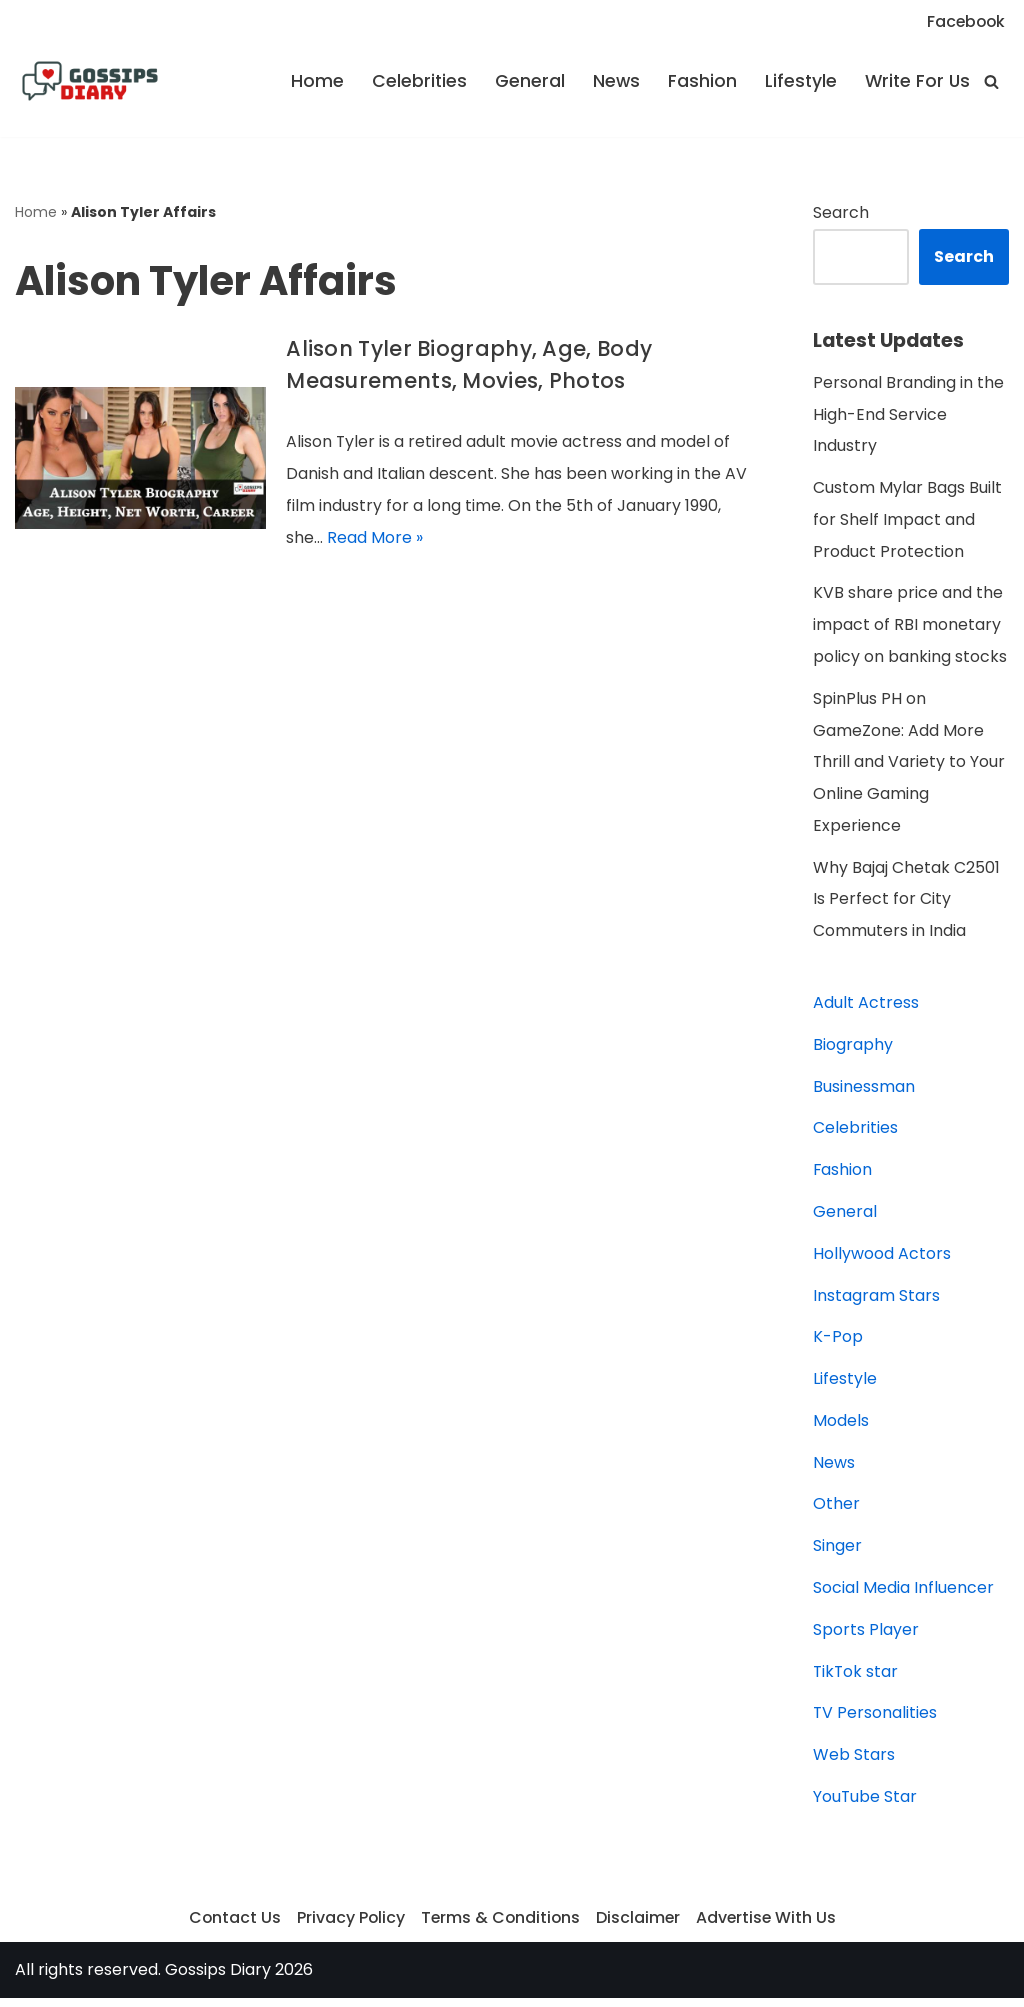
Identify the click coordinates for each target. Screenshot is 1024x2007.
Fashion (698, 82)
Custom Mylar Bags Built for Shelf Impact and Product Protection (907, 521)
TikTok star (856, 1679)
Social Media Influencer (903, 1595)
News (612, 82)
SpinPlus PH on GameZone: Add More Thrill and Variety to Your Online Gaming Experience (909, 765)
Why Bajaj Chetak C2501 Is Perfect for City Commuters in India (906, 903)
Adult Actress (866, 1007)
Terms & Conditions (500, 1926)
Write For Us (916, 82)
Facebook (964, 21)
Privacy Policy (348, 1926)
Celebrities (414, 82)
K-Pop (838, 1343)
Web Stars (854, 1763)
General (525, 82)
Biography (853, 1049)
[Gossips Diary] (90, 82)
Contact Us (231, 1926)
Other (836, 1511)
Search (841, 213)
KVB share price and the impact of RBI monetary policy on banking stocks (910, 627)
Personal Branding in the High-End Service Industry (908, 415)
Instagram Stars (876, 1301)
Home (311, 82)
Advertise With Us (769, 1926)
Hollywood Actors (882, 1259)
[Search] (991, 81)
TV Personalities (875, 1721)
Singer (837, 1553)
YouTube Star (865, 1805)
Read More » (375, 538)
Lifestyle (797, 82)
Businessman (864, 1091)
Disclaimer (639, 1926)
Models (841, 1427)
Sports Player (866, 1637)
